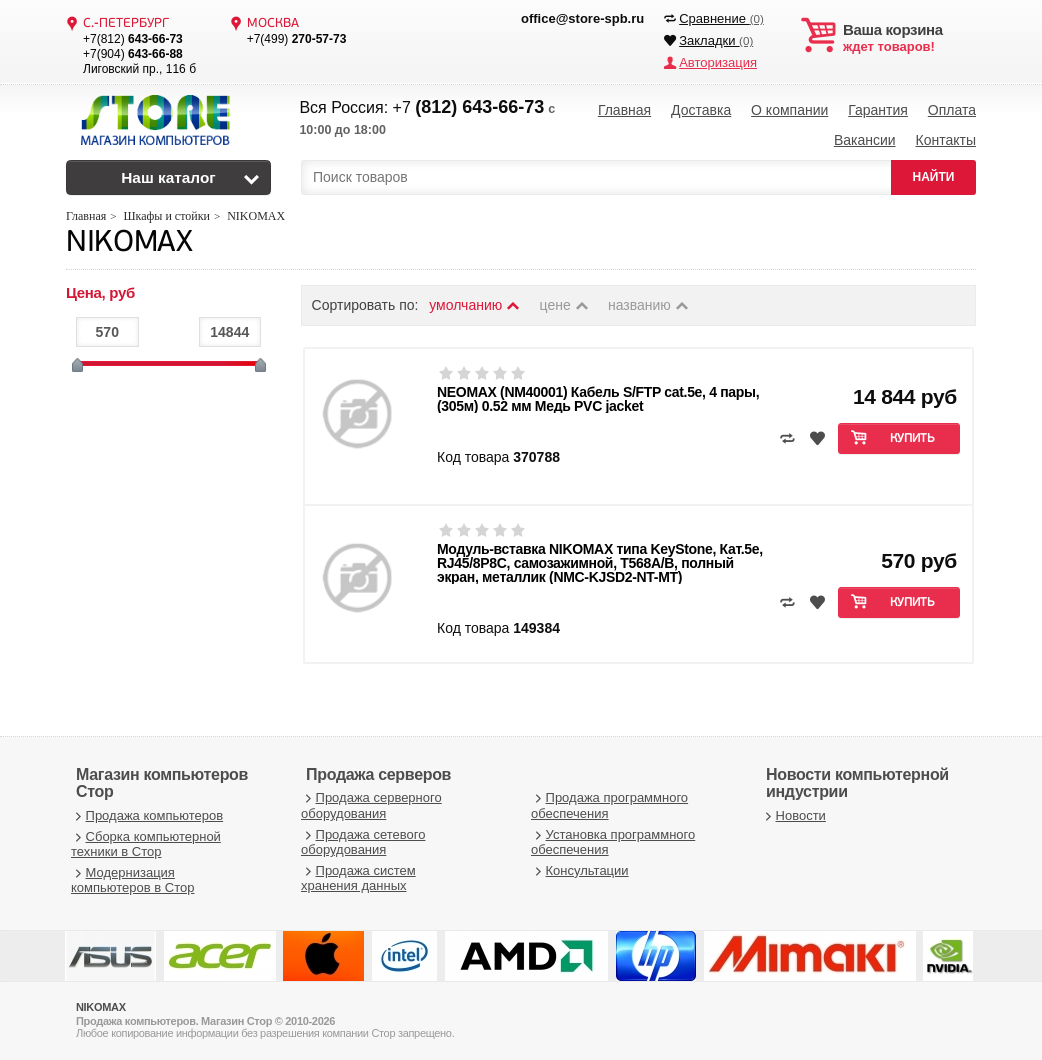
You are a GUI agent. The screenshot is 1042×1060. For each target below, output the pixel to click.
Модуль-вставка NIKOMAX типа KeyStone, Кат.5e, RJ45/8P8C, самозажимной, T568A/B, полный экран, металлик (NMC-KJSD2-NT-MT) (600, 563)
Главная (624, 110)
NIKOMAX (129, 243)
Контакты (945, 140)
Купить (912, 439)
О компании (789, 110)
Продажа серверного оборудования (371, 805)
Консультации (580, 870)
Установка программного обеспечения (613, 842)
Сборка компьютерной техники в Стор (146, 844)
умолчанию (475, 305)
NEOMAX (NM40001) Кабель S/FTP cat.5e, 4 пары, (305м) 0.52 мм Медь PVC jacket (598, 399)
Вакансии (865, 140)
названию (649, 305)
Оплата (952, 110)
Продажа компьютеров (147, 815)
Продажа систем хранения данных (358, 878)
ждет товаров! (909, 38)
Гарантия (878, 110)
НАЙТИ (934, 177)
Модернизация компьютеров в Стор (132, 880)
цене (565, 305)
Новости (793, 815)
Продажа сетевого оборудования (363, 842)
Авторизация (718, 62)
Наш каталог (168, 177)
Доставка (701, 110)
